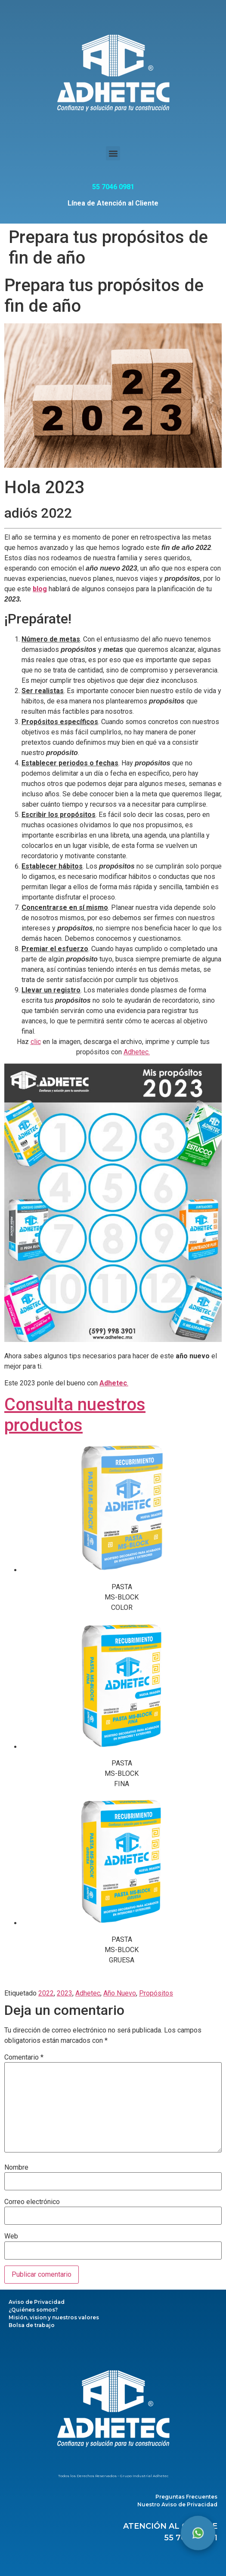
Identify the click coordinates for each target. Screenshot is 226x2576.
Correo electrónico (32, 2201)
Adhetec (87, 1993)
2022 (46, 1993)
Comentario (23, 2057)
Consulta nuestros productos (75, 1414)
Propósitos (156, 1993)
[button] (113, 153)
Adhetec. (137, 1052)
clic (36, 1042)
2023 (64, 1993)
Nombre (16, 2167)
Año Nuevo (119, 1993)
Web (11, 2236)
